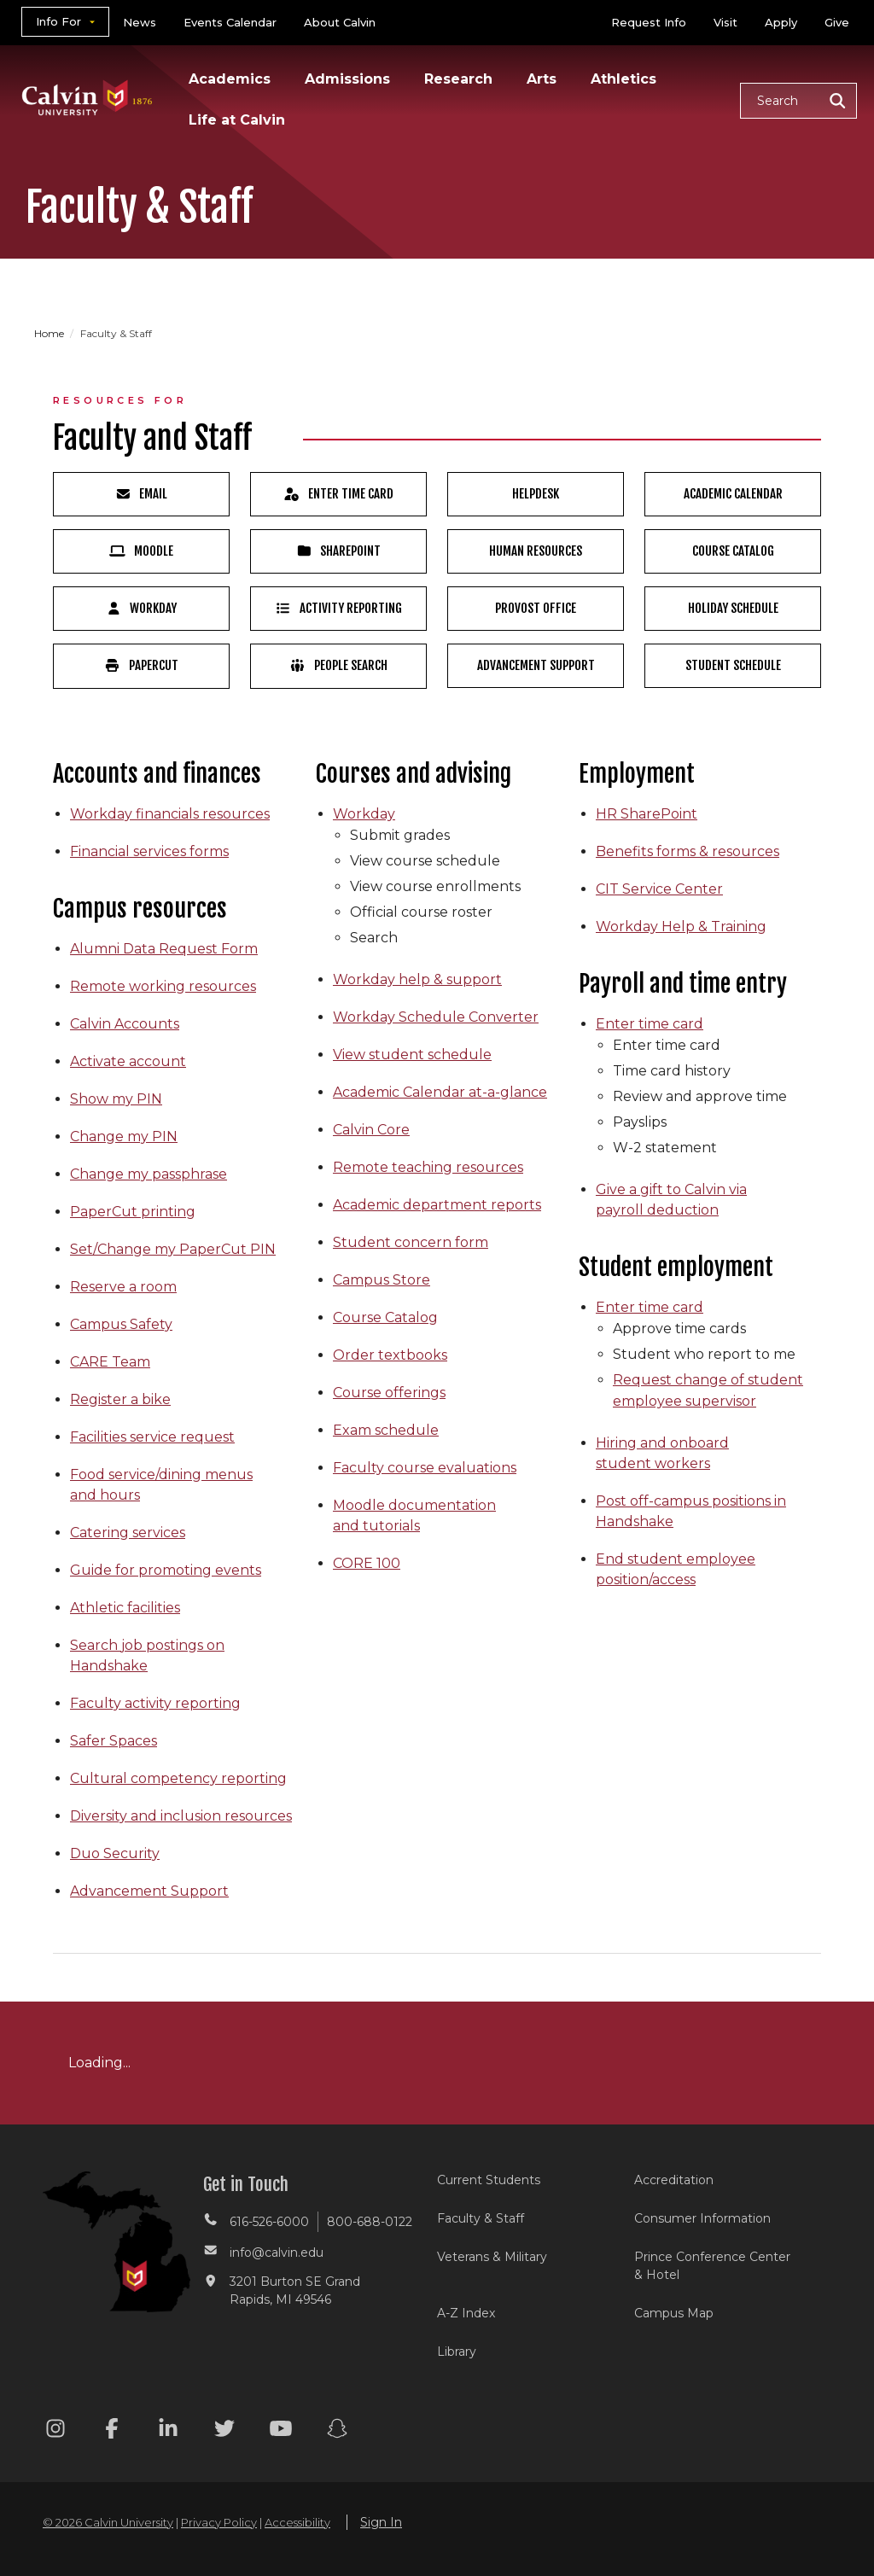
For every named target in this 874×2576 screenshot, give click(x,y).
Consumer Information (702, 2218)
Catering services (127, 1532)
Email (141, 494)
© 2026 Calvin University (108, 2522)
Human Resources (535, 551)
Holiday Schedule (733, 608)
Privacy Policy (219, 2522)
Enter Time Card (338, 494)
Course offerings (389, 1392)
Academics (230, 79)
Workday (142, 608)
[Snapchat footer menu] (337, 2431)
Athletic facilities (125, 1608)
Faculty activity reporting (155, 1703)
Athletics (623, 79)
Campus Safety (121, 1324)
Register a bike (120, 1399)
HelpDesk (535, 494)
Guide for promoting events (165, 1570)
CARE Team (110, 1362)
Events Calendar (230, 22)
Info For (58, 21)
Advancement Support (536, 665)
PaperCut (141, 666)
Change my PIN (124, 1136)
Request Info (648, 22)
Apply (781, 22)
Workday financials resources (170, 814)
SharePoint (339, 551)
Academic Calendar (733, 494)
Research (458, 79)
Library (456, 2351)
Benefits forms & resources (687, 851)
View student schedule (412, 1054)
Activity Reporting (338, 608)
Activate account (128, 1061)
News (139, 22)
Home (50, 333)
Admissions (347, 79)
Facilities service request (152, 1437)
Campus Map (674, 2313)
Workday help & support (417, 979)
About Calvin (340, 22)
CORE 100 (366, 1563)
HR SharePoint (646, 814)
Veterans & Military (492, 2256)
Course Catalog (733, 551)
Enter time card (649, 1024)
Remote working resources (163, 986)
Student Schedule (733, 665)
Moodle (141, 551)
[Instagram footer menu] (55, 2431)
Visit (725, 22)
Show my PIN (116, 1099)
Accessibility (297, 2522)
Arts (541, 79)
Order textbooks (390, 1355)
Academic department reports (437, 1205)
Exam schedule (386, 1430)
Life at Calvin (237, 120)
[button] (798, 101)
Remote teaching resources (428, 1167)
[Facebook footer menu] (112, 2431)
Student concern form (410, 1242)
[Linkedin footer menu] (168, 2431)
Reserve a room (123, 1287)
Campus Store (381, 1280)
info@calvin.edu (276, 2252)
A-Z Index (466, 2313)
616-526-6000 (269, 2221)
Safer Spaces (113, 1741)
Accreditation (674, 2180)
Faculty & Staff (480, 2218)
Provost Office (535, 608)
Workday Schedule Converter (436, 1017)
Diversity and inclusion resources (181, 1816)
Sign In (381, 2522)
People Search (338, 666)
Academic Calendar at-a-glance (440, 1092)
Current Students (488, 2180)
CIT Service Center (659, 889)
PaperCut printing (132, 1211)
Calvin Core (371, 1130)
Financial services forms (149, 851)
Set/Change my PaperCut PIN (173, 1249)
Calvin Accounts (124, 1024)
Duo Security (115, 1853)
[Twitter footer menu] (224, 2431)
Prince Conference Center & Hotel (712, 2265)
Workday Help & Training (681, 926)
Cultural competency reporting (178, 1778)
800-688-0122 (369, 2221)
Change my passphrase (148, 1174)
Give (836, 22)
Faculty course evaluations (424, 1468)
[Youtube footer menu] (281, 2431)
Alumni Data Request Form (164, 949)
